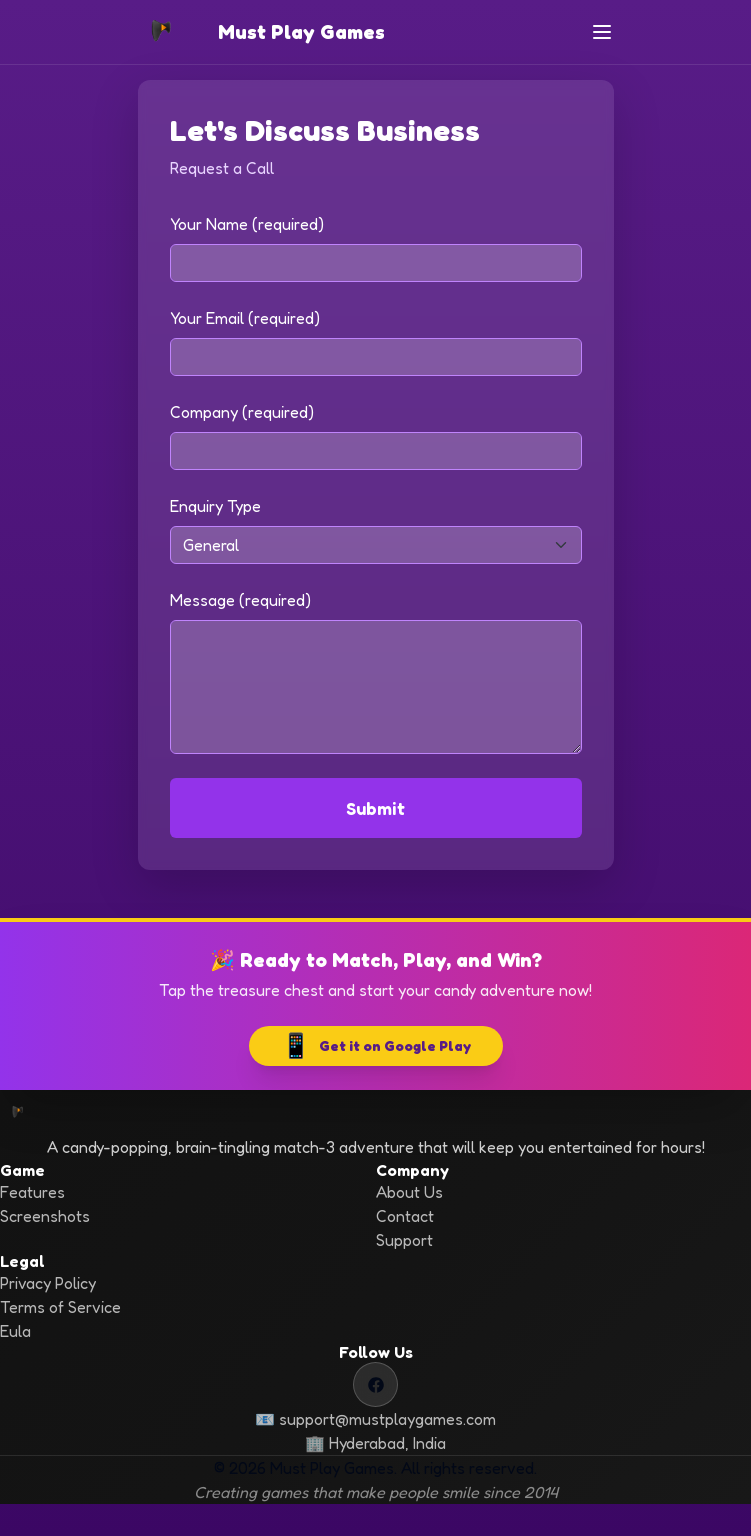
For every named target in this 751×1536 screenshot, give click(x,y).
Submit (375, 808)
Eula (15, 1331)
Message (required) (240, 600)
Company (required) (242, 412)
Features (32, 1192)
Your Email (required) (245, 318)
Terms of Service (60, 1307)
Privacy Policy (48, 1283)
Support (404, 1240)
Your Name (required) (247, 224)
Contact (405, 1216)
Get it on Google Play (376, 1046)
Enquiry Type (215, 506)
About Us (409, 1192)
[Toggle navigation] (602, 32)
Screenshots (45, 1216)
